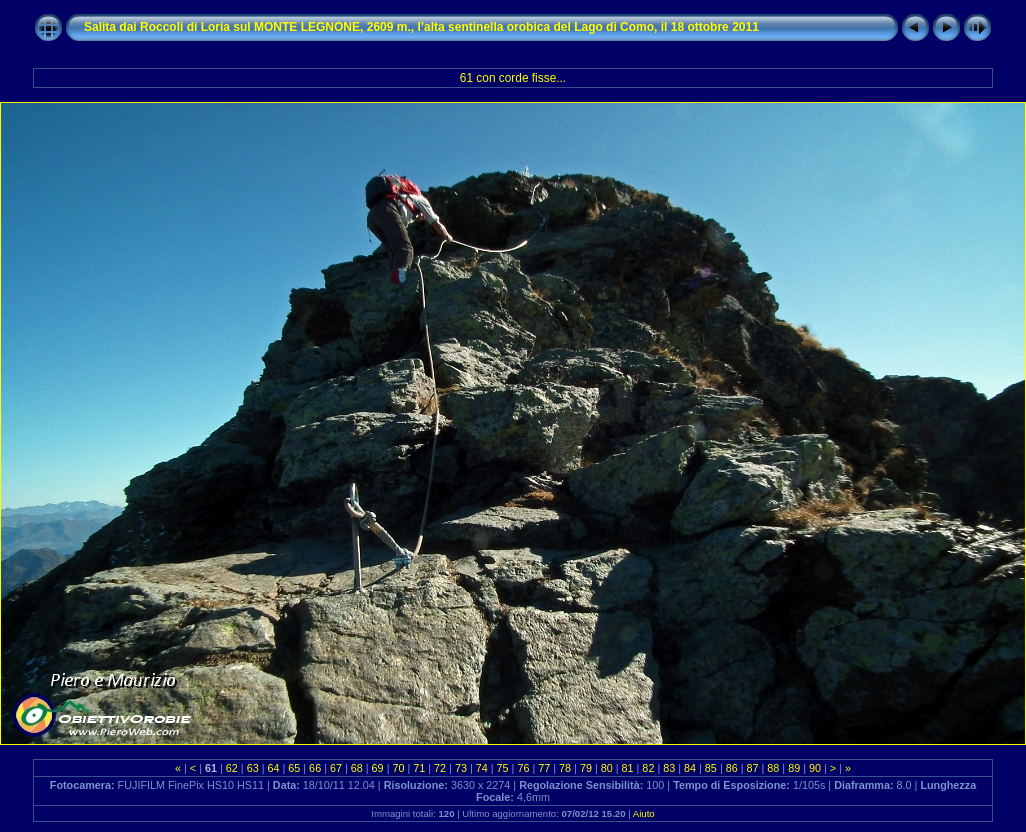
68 (357, 768)
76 (523, 768)
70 (398, 768)
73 (461, 768)
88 (773, 768)
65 (294, 768)
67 (336, 768)
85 (711, 768)
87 (753, 768)
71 (419, 768)
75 (503, 768)
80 (607, 768)
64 (273, 768)
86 (732, 768)
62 (232, 768)
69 (378, 768)
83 (669, 768)
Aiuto (644, 813)
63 (253, 768)
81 (628, 768)
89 (794, 768)
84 (690, 768)
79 (586, 768)
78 (565, 768)
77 (544, 768)
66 (315, 768)
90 (815, 768)
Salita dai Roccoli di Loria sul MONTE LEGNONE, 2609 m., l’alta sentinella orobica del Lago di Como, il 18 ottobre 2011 (421, 27)
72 (440, 768)
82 (648, 768)
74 (482, 768)
